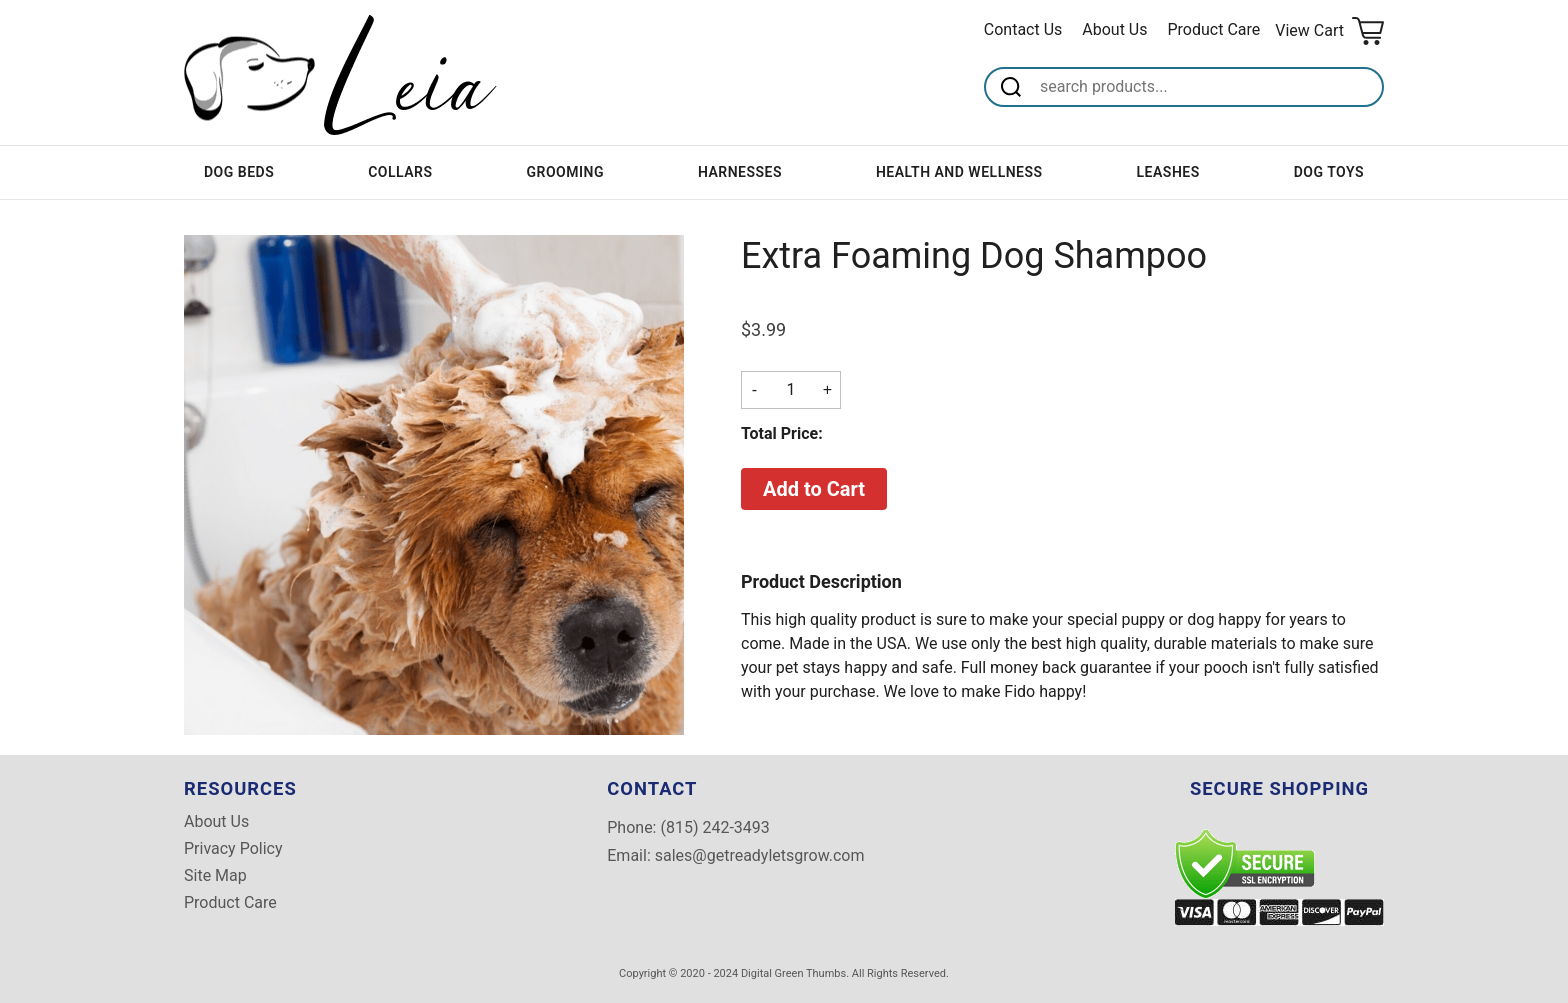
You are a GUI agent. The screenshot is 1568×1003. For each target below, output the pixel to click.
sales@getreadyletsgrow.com (760, 855)
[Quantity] (791, 390)
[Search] (1208, 87)
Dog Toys (1329, 172)
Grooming (564, 172)
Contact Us (1023, 29)
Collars (400, 172)
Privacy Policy (233, 849)
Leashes (1168, 172)
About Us (1114, 29)
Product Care (1214, 29)
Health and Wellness (959, 172)
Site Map (215, 876)
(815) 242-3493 (714, 827)
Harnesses (740, 172)
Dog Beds (239, 172)
